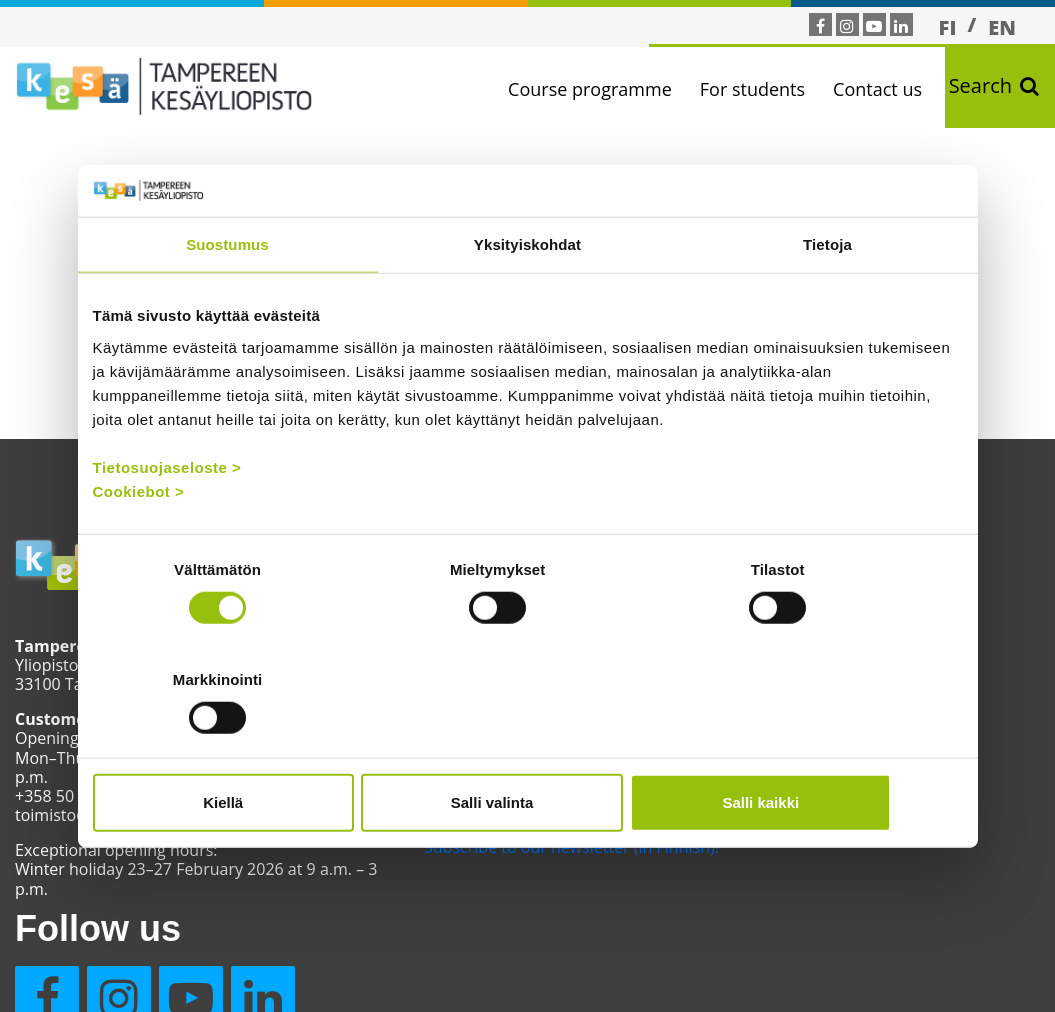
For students (757, 89)
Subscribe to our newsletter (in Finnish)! (514, 876)
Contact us (882, 89)
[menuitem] (948, 27)
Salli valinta (527, 746)
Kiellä (235, 746)
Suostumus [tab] (227, 299)
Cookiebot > (139, 546)
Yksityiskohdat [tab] (527, 299)
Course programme (595, 89)
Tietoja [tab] (827, 299)
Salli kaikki (820, 746)
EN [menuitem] (1002, 27)
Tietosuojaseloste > (167, 522)
